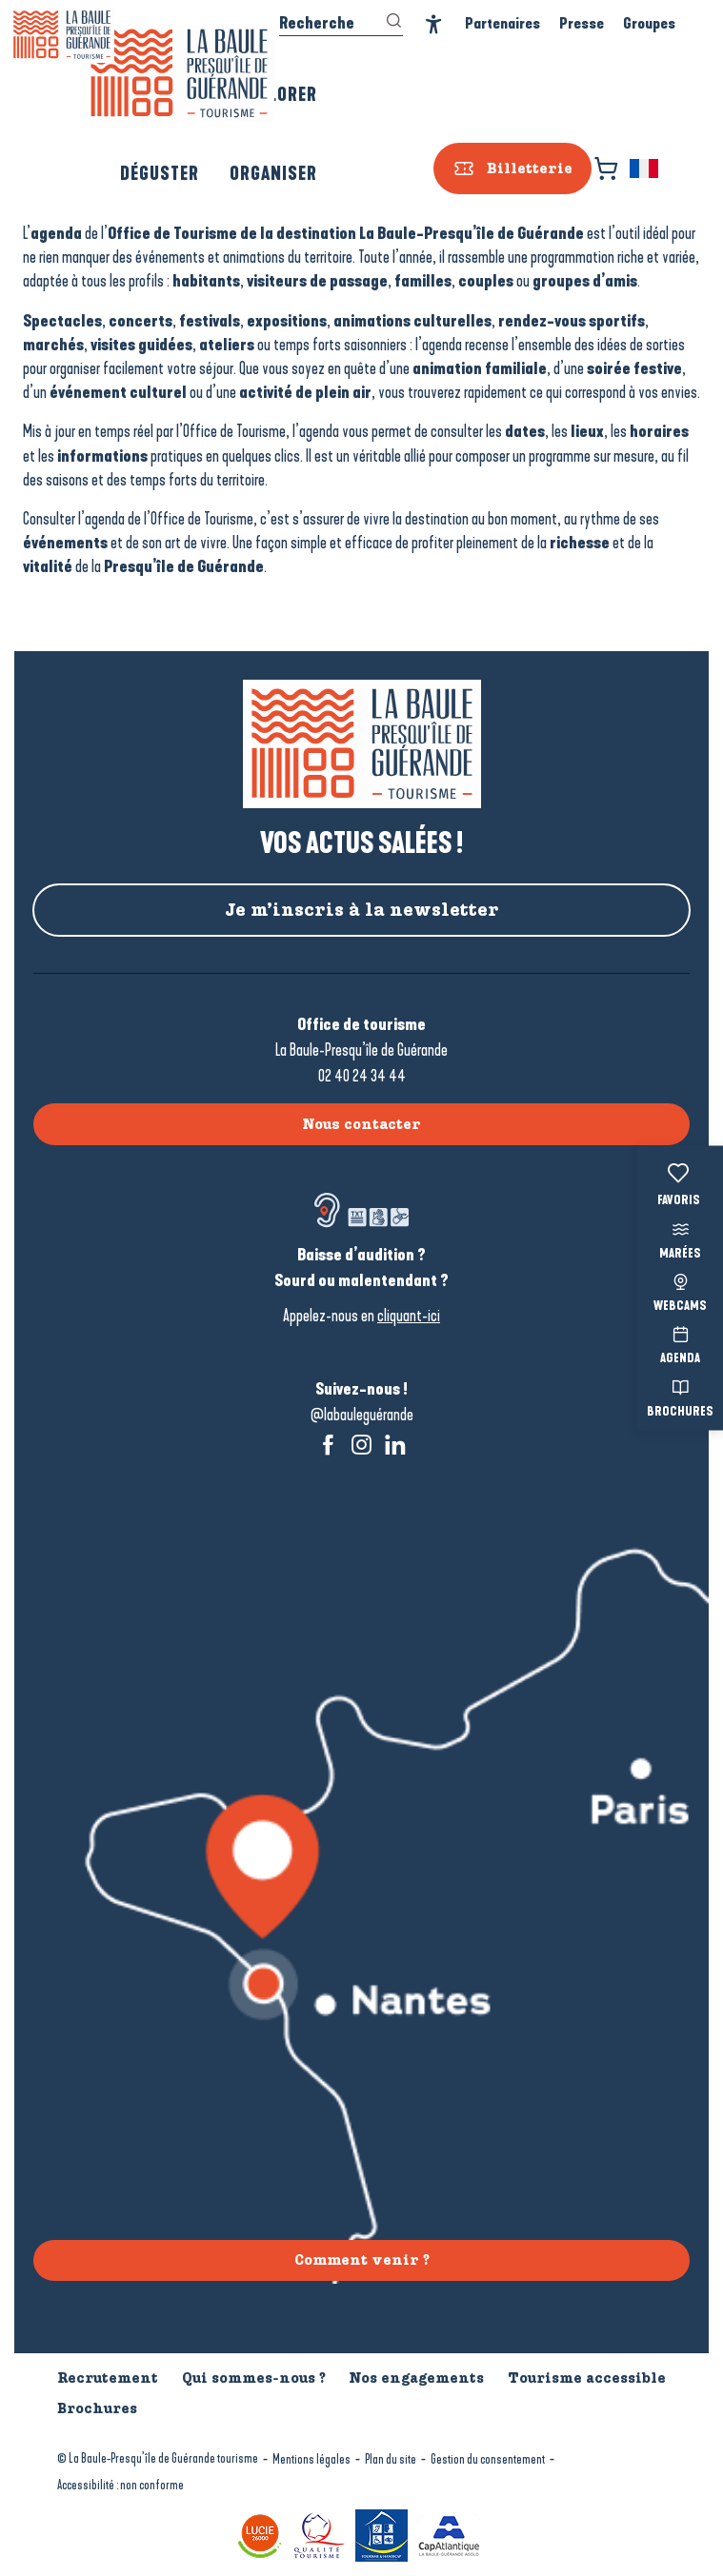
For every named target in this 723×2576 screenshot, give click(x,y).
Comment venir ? (362, 2260)
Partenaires (502, 23)
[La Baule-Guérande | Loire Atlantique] (62, 35)
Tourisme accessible (587, 2378)
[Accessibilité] (434, 24)
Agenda (680, 1343)
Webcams (680, 1290)
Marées (680, 1238)
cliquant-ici (408, 1315)
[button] (645, 168)
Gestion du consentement (488, 2459)
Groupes (649, 23)
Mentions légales (311, 2459)
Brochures (680, 1396)
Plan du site (390, 2459)
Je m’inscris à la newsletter (362, 910)
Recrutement (107, 2378)
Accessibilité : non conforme (120, 2485)
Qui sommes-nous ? (254, 2378)
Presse (581, 23)
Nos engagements (416, 2378)
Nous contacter (361, 1124)
